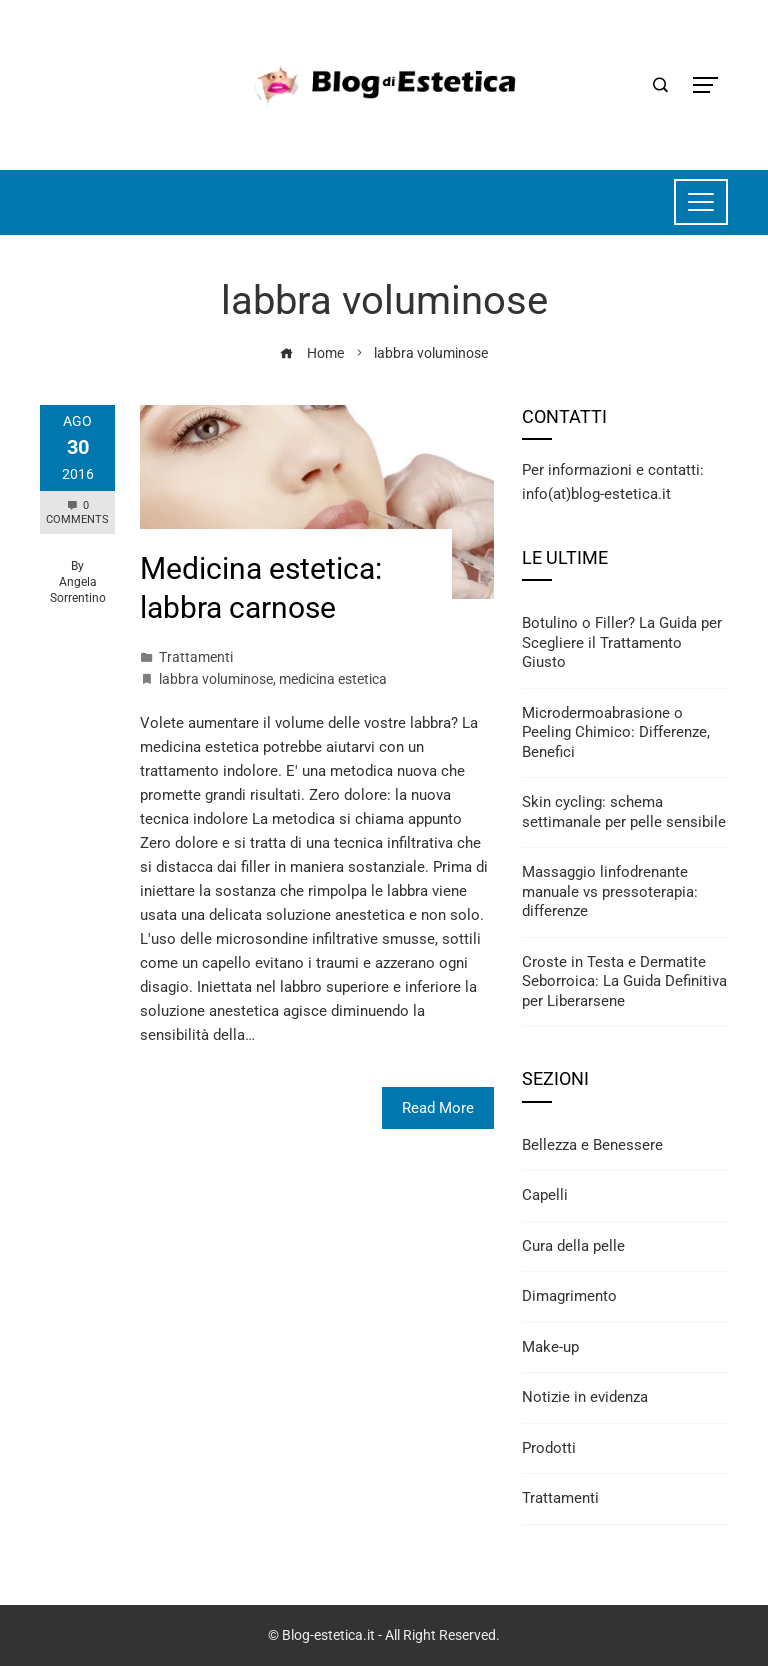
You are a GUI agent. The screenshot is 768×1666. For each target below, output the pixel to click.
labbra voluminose (216, 679)
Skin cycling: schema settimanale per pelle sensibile (624, 812)
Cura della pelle (573, 1246)
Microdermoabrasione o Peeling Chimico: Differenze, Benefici (616, 732)
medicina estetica (333, 679)
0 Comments (77, 512)
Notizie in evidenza (585, 1397)
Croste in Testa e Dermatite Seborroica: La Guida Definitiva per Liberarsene (624, 981)
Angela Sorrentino (78, 590)
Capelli (545, 1195)
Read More (438, 1108)
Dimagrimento (569, 1296)
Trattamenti (196, 657)
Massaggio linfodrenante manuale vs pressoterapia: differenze (610, 891)
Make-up (550, 1347)
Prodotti (549, 1448)
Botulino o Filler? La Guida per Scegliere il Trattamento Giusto (622, 642)
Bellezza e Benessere (592, 1145)
